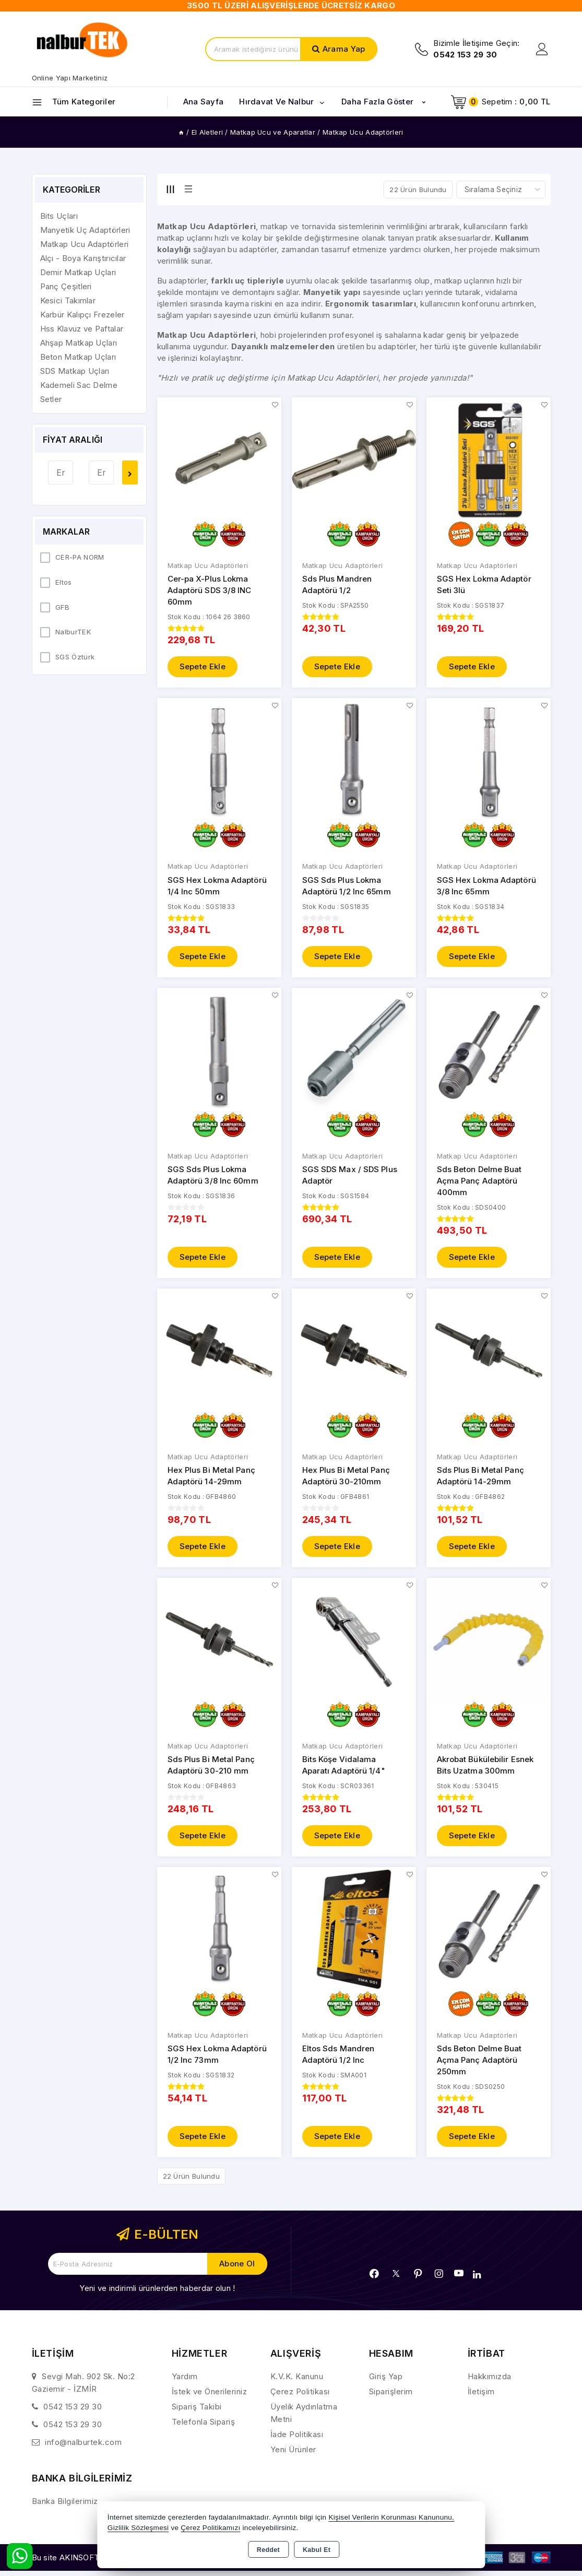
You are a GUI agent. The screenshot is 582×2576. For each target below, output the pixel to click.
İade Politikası (297, 2440)
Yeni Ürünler (293, 2455)
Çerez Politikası (300, 2397)
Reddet (268, 2550)
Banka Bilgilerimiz (65, 2507)
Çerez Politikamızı (210, 2528)
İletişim (481, 2397)
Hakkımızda (490, 2382)
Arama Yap (344, 49)
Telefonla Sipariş (203, 2427)
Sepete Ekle (202, 667)
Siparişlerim (391, 2397)
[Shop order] (500, 189)
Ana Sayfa (203, 102)
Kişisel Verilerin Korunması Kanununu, (391, 2517)
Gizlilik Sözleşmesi (138, 2528)
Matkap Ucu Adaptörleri (208, 566)
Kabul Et (316, 2550)
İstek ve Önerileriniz (209, 2397)
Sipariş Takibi (197, 2412)
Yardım (185, 2382)
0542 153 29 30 (72, 2412)
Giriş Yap (386, 2382)
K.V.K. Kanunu (297, 2382)
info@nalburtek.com (83, 2448)
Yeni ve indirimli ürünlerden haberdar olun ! (157, 2294)
